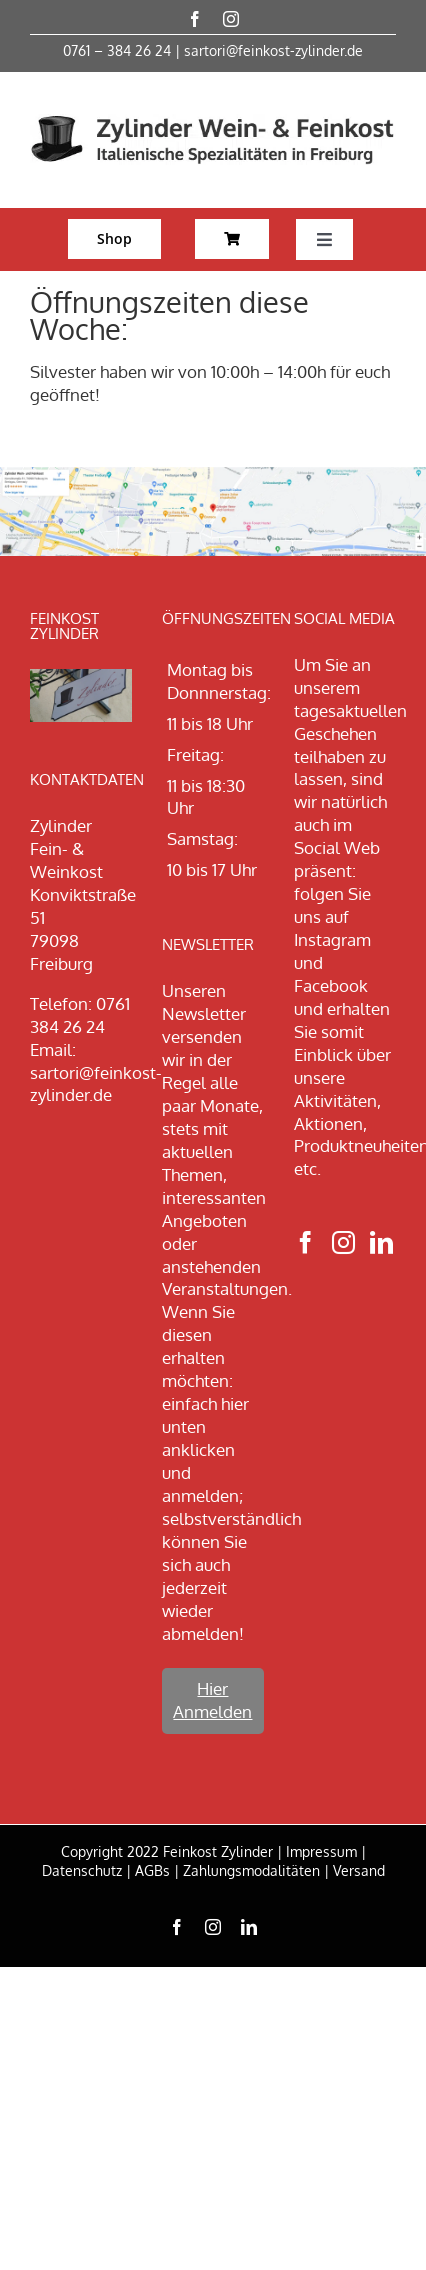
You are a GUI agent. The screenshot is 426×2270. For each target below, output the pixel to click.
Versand (359, 1870)
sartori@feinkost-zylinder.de (273, 50)
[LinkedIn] (381, 1242)
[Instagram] (343, 1242)
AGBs (152, 1870)
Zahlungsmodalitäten (251, 1870)
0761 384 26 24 (80, 1015)
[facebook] (195, 19)
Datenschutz (82, 1870)
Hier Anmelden (212, 1700)
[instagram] (231, 19)
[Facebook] (305, 1242)
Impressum (321, 1851)
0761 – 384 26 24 (117, 50)
